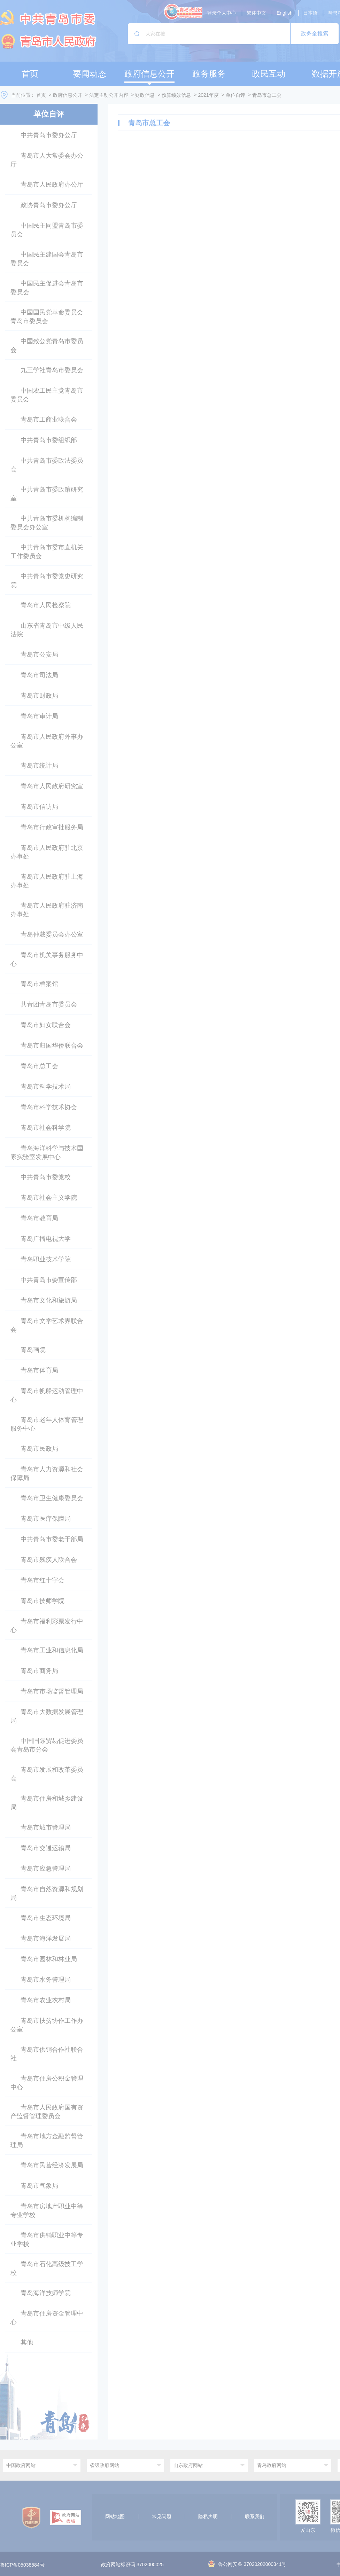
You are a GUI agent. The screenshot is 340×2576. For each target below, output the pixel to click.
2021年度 (208, 95)
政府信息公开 (67, 95)
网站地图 (115, 2516)
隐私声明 (208, 2516)
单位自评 (235, 95)
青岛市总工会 (266, 95)
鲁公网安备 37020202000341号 (247, 2564)
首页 (41, 95)
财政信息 (145, 95)
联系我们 (254, 2516)
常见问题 (161, 2516)
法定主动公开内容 (108, 95)
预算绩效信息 (176, 95)
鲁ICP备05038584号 (22, 2565)
